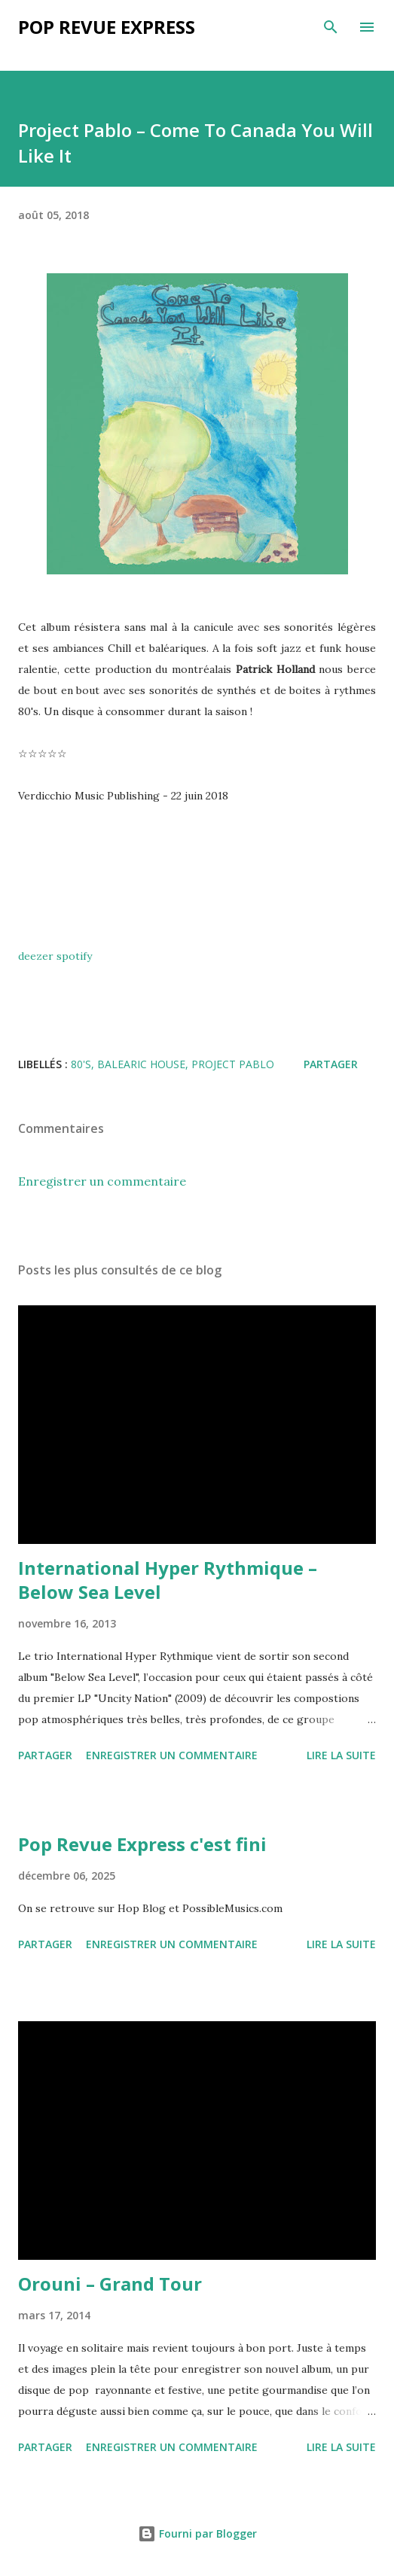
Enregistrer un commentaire (102, 1181)
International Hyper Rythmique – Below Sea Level (167, 1579)
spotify (74, 956)
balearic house (141, 1064)
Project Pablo (232, 1064)
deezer (35, 956)
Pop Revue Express (106, 26)
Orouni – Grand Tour (110, 2283)
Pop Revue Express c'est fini (142, 1844)
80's (81, 1064)
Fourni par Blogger (197, 2533)
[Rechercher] (331, 27)
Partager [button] (331, 1064)
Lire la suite (341, 1755)
